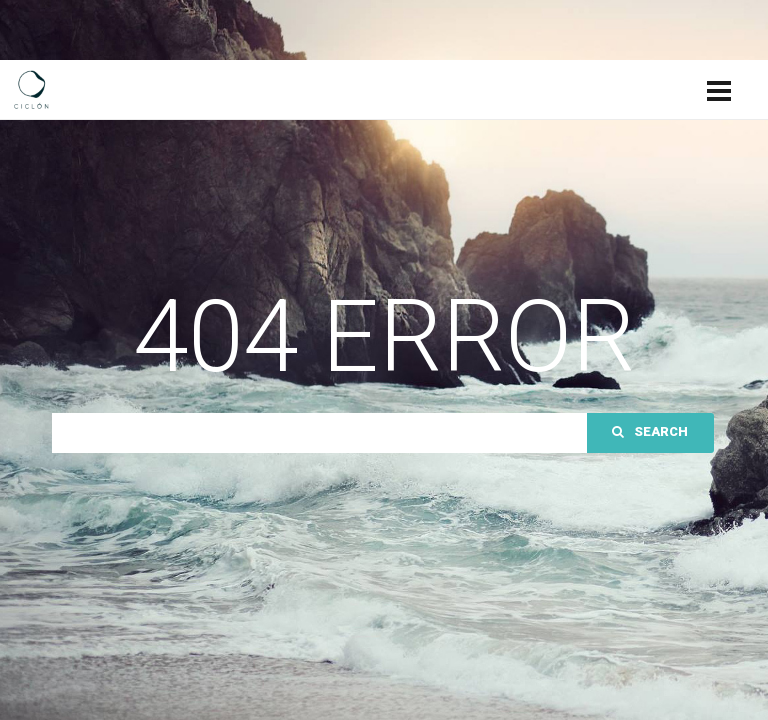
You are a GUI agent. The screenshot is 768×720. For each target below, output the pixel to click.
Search (650, 431)
